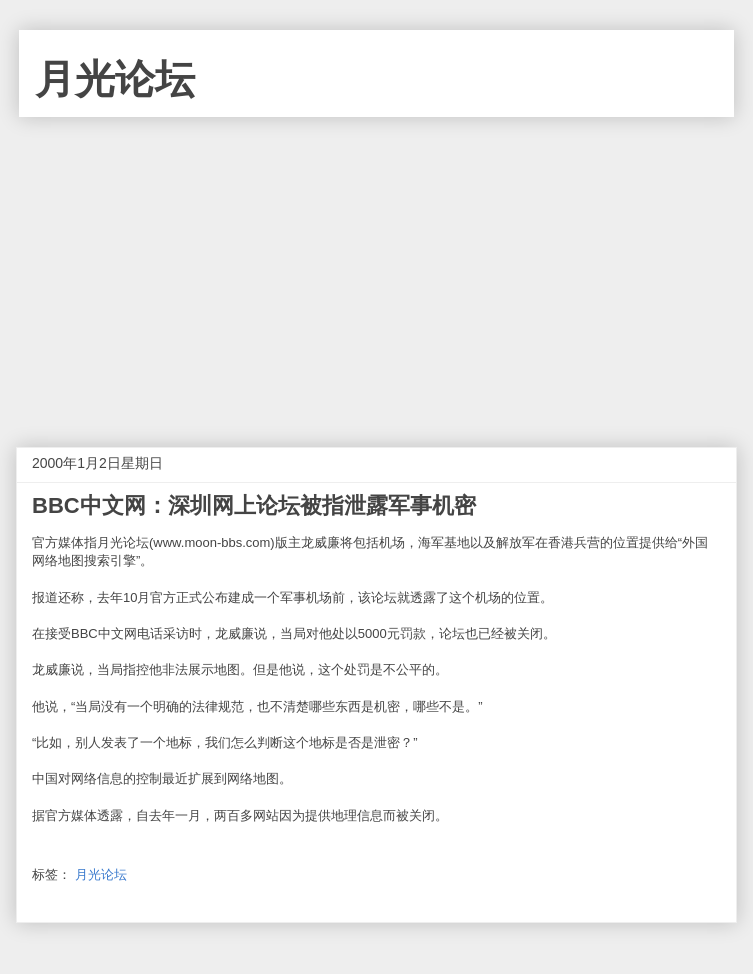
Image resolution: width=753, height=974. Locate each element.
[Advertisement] (376, 267)
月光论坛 (115, 79)
